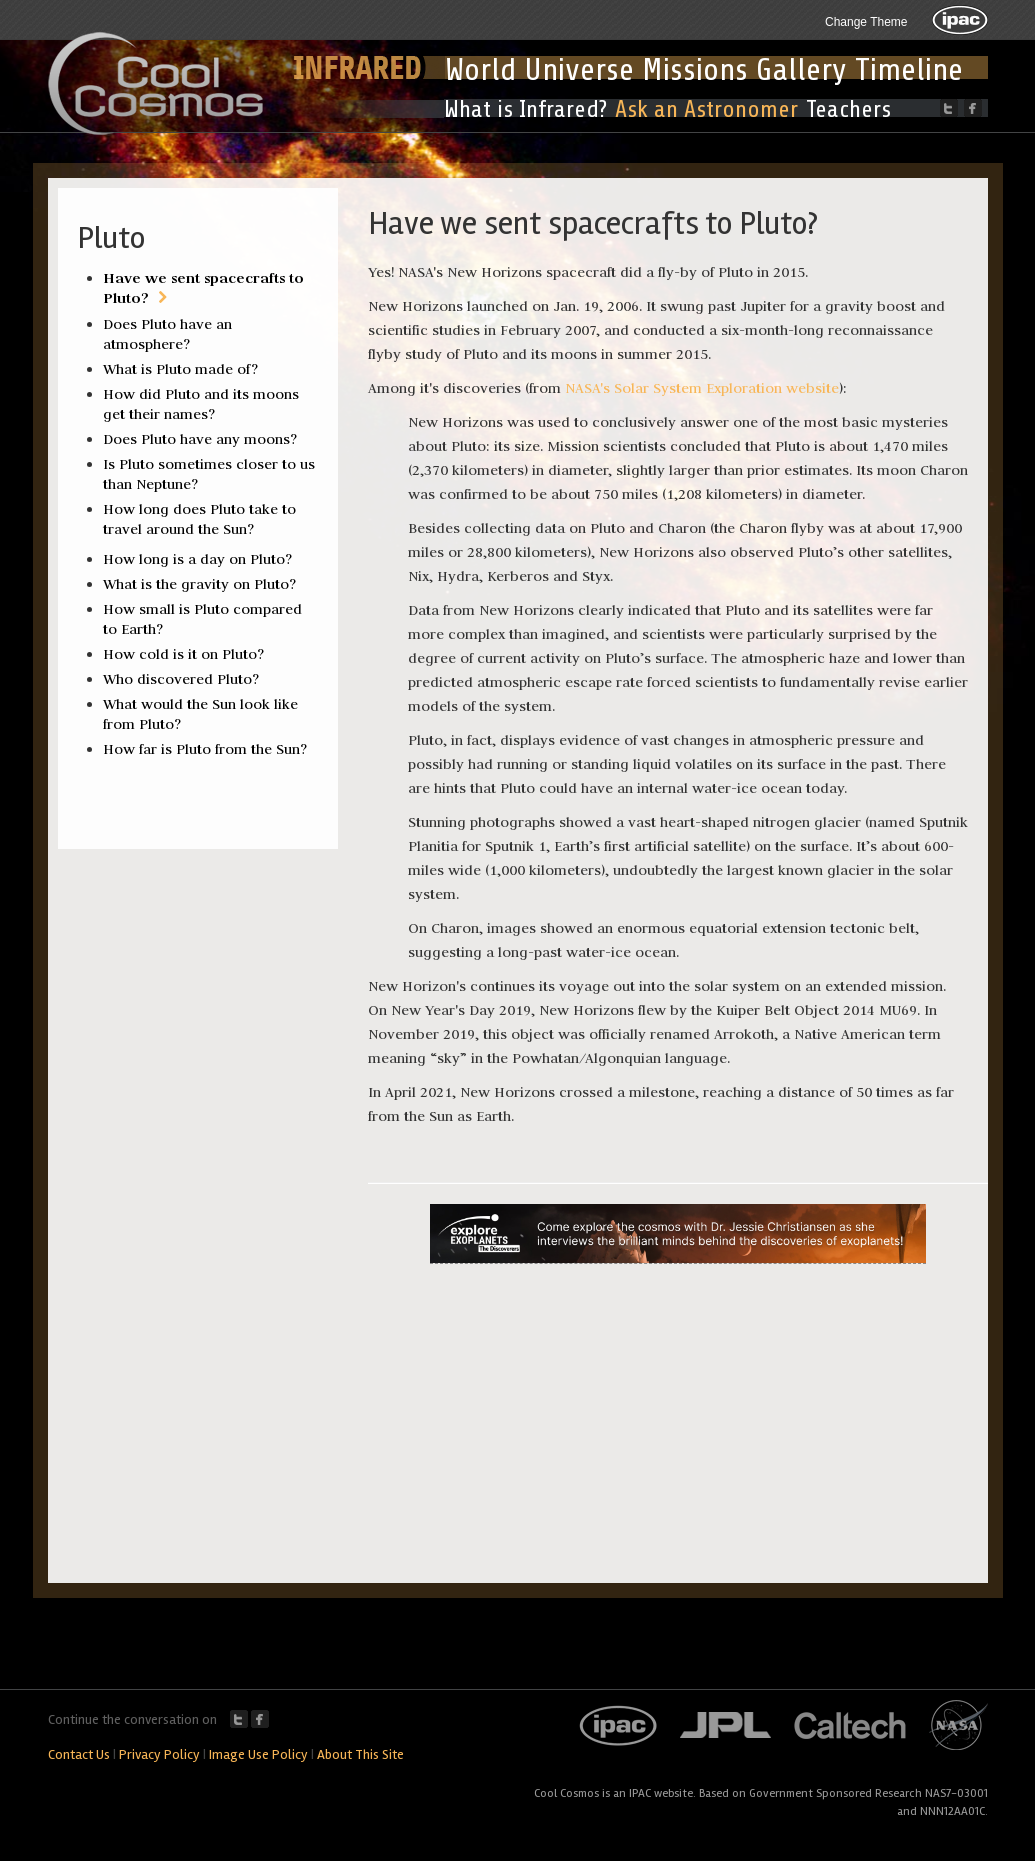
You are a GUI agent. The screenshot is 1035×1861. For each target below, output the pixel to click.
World (480, 70)
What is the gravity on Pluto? (199, 584)
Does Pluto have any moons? (200, 439)
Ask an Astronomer (706, 109)
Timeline (909, 70)
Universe (579, 70)
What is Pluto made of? (180, 369)
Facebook (260, 1719)
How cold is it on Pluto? (183, 654)
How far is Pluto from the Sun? (205, 749)
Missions (695, 70)
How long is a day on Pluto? (197, 559)
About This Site (360, 1754)
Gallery (801, 70)
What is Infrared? (525, 109)
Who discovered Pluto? (181, 679)
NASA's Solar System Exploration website (702, 388)
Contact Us (79, 1754)
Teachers (848, 109)
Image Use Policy (258, 1754)
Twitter (239, 1719)
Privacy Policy (159, 1754)
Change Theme (866, 22)
